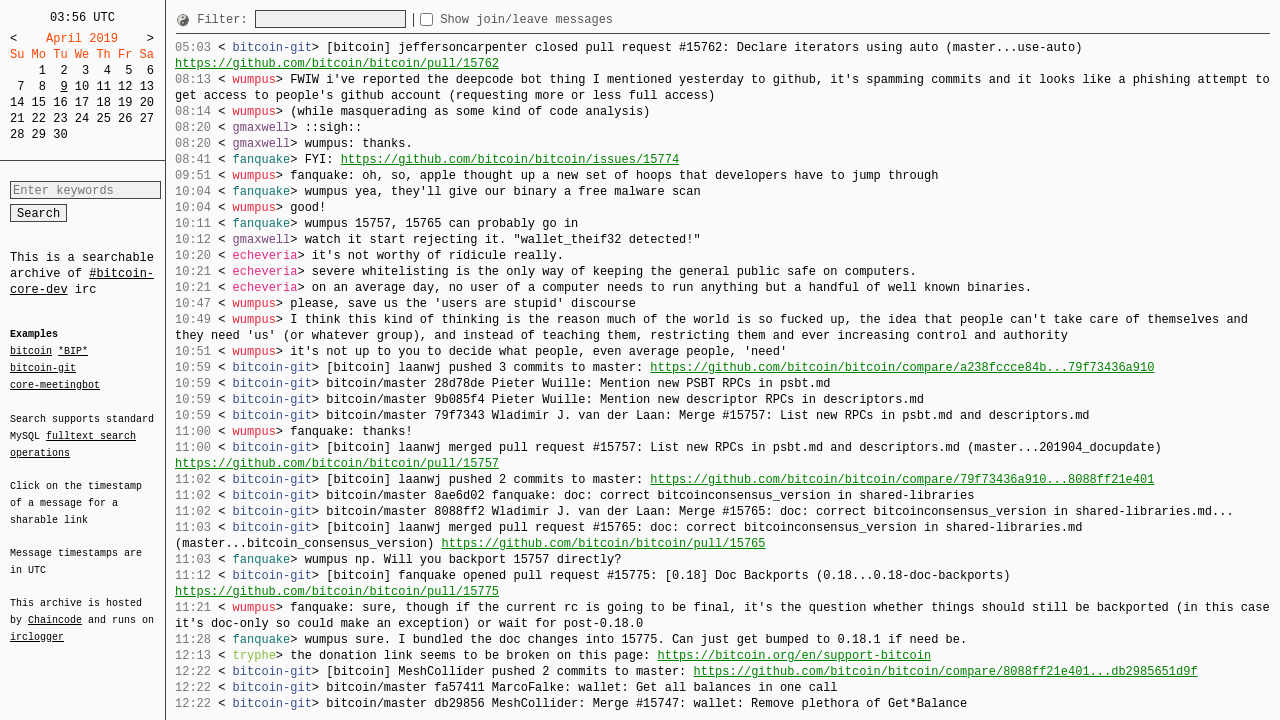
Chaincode (55, 608)
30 (60, 134)
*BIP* (73, 352)
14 (17, 102)
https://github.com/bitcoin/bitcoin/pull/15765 (603, 543)
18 (103, 102)
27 (147, 118)
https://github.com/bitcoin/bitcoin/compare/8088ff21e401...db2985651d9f (945, 671)
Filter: (226, 19)
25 (103, 118)
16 (60, 102)
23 (60, 118)
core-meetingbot (55, 384)
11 (103, 86)
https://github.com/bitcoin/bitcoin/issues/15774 (510, 159)
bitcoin (31, 352)
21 (17, 118)
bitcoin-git (43, 368)
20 (147, 102)
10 (82, 86)
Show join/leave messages (562, 19)
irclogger (37, 624)
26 (125, 118)
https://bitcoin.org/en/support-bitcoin (794, 655)
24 (82, 118)
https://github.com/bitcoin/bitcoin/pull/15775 (337, 591)
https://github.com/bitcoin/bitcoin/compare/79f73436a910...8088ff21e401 (902, 479)
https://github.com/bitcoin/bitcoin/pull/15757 (337, 463)
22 (39, 118)
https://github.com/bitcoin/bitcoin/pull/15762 (337, 63)
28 (17, 134)
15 (39, 102)
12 (125, 86)
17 (82, 102)
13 (147, 86)
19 (125, 102)
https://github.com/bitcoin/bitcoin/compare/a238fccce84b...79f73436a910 (902, 367)
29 (39, 134)
